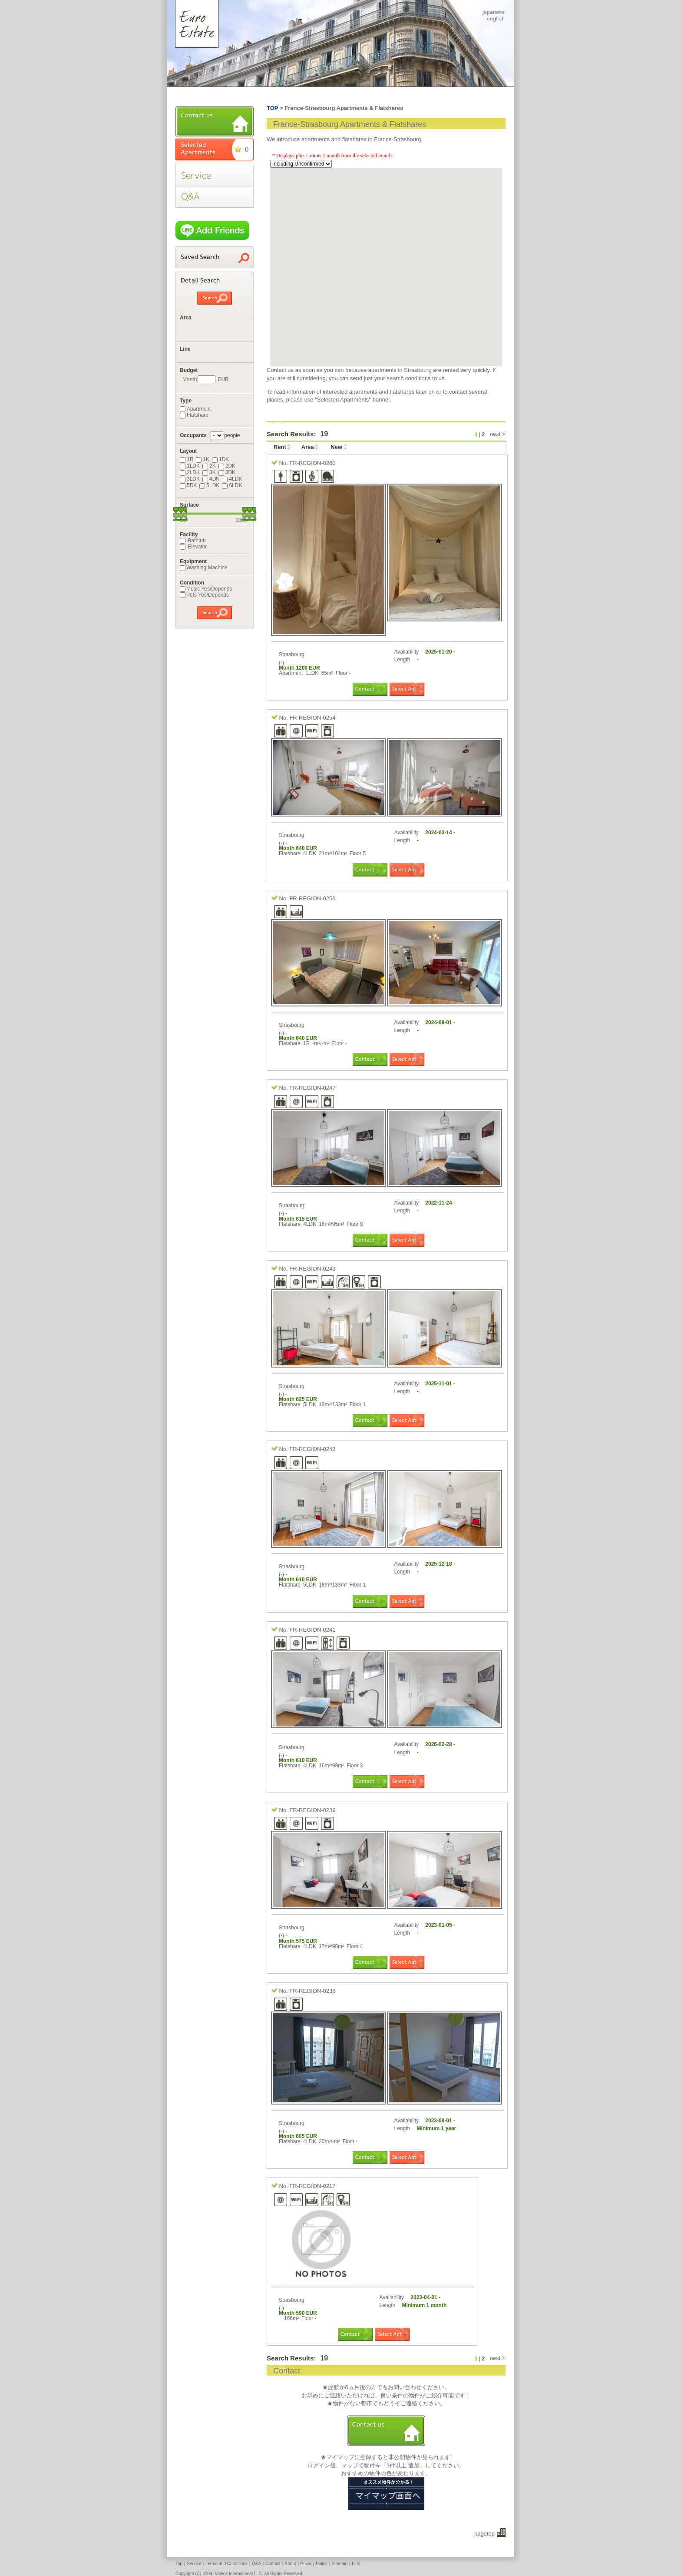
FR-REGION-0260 (312, 463)
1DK (220, 459)
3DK (226, 472)
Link (356, 2563)
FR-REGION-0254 (312, 717)
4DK (210, 479)
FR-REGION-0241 (312, 1630)
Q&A (256, 2563)
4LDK (232, 479)
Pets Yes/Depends (204, 595)
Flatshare (194, 415)
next (495, 434)
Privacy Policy (314, 2563)
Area (307, 447)
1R (186, 459)
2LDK (190, 472)
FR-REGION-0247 (312, 1088)
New (336, 447)
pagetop (484, 2533)
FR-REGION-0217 (312, 2186)
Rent (280, 447)
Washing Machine (204, 567)
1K (202, 459)
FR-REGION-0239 (312, 1810)
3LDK (190, 479)
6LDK (232, 485)
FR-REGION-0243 (312, 1268)
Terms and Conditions (226, 2563)
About (290, 2563)
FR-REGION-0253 (312, 898)
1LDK (190, 466)
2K (209, 466)
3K (209, 472)
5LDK (209, 485)
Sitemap (340, 2563)
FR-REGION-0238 (312, 1991)
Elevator (193, 547)
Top (178, 2563)
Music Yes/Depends (206, 589)
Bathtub (193, 541)
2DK (226, 466)
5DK (188, 485)
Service (194, 2563)
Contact (272, 2563)
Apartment (195, 409)
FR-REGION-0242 (312, 1449)
